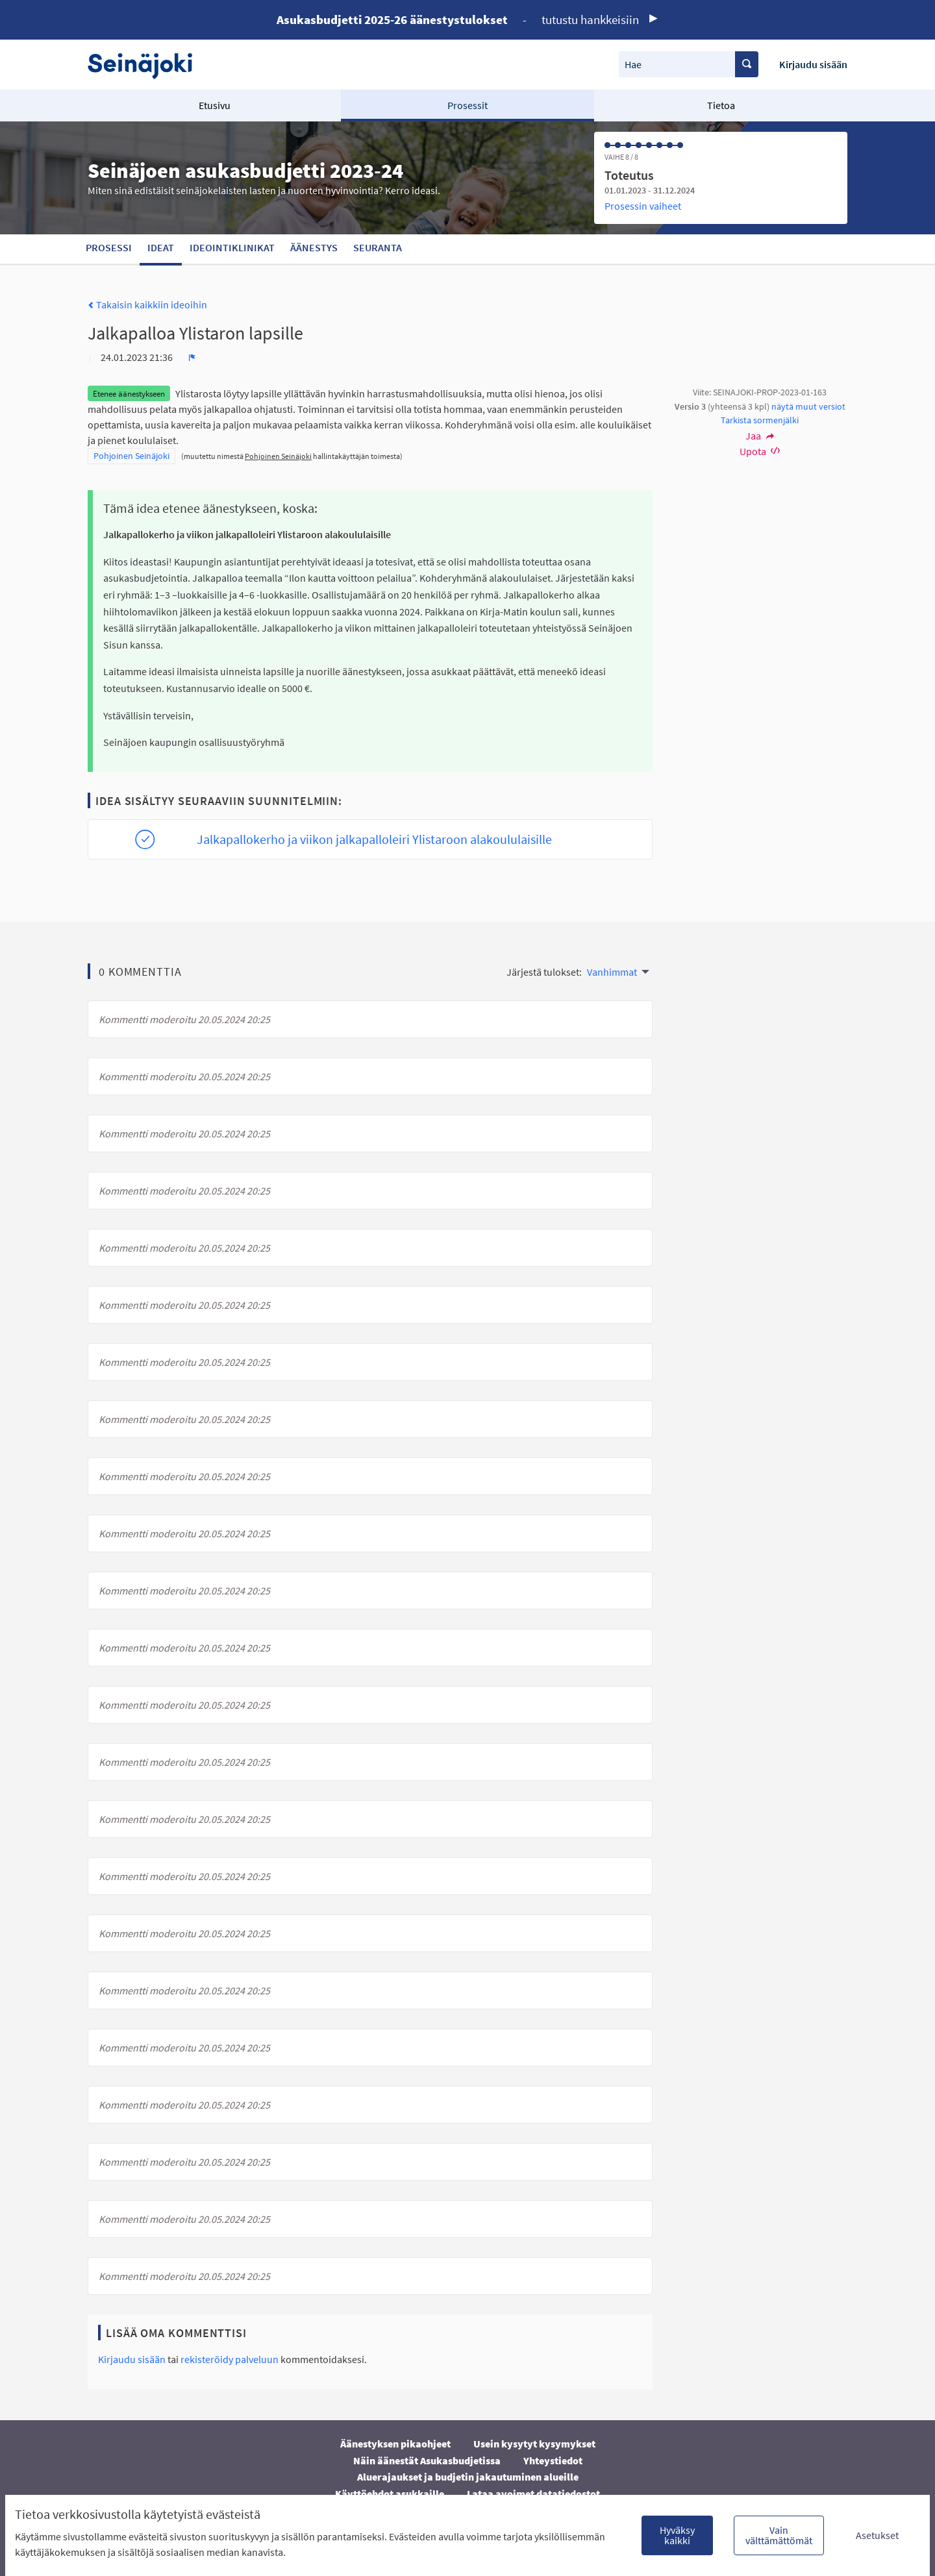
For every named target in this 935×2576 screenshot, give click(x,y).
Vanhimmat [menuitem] (612, 972)
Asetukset (877, 2535)
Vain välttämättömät (778, 2535)
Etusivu (215, 105)
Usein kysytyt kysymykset (534, 2443)
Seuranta (377, 247)
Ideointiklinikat (232, 247)
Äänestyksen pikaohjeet (395, 2443)
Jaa (759, 435)
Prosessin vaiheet (643, 205)
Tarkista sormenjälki (760, 420)
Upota (760, 451)
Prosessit (467, 105)
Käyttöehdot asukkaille (389, 2493)
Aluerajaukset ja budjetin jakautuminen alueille (468, 2476)
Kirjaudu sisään (813, 64)
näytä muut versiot (808, 406)
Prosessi (109, 247)
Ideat (160, 247)
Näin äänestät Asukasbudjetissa (427, 2460)
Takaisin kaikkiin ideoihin (147, 304)
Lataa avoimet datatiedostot (533, 2493)
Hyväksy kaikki (677, 2535)
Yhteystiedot (552, 2460)
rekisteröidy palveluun (230, 2359)
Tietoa (721, 105)
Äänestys (314, 247)
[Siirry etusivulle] (146, 64)
